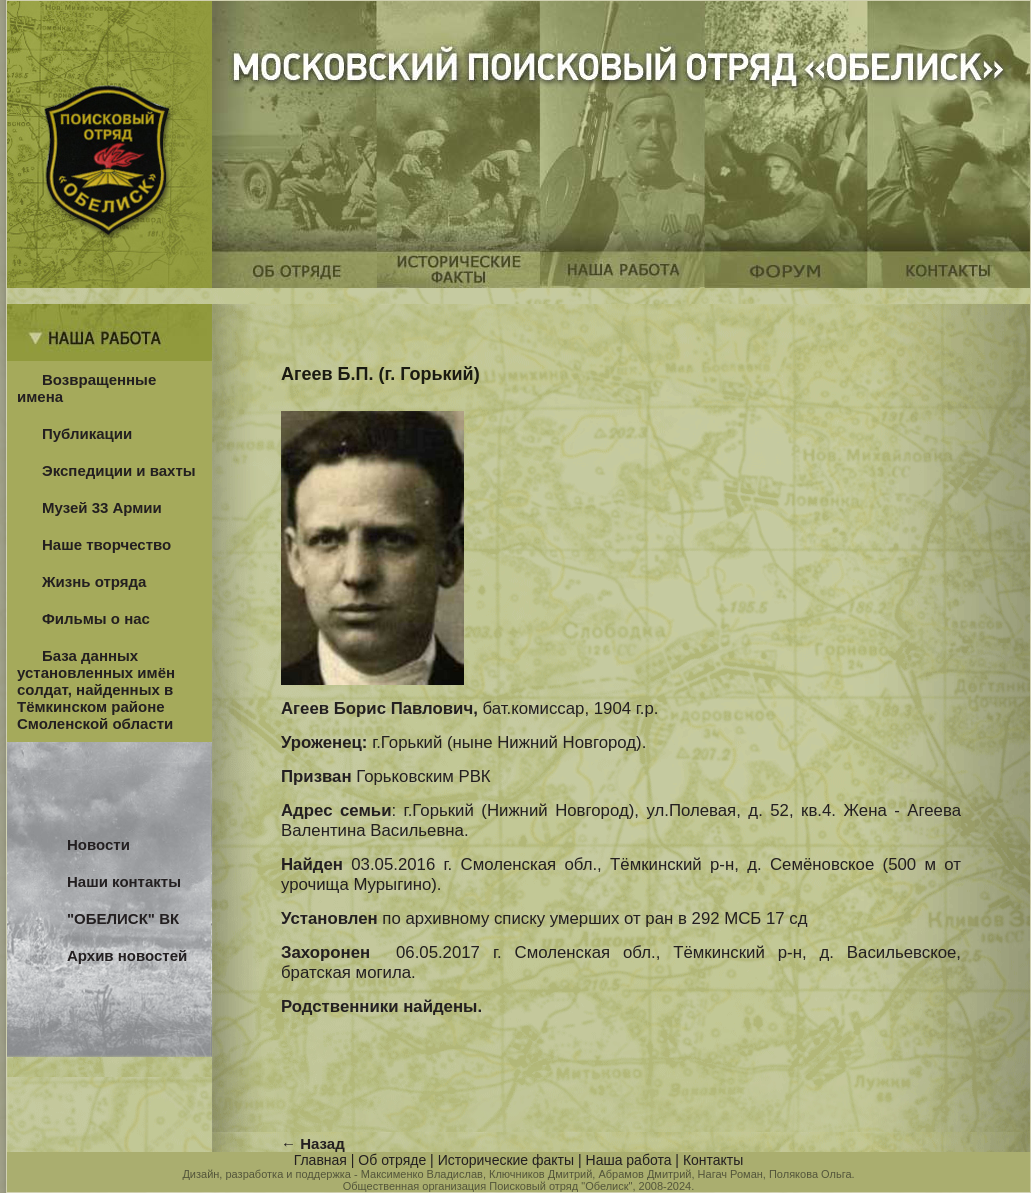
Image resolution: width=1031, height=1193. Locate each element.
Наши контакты (124, 881)
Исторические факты (506, 1160)
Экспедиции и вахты (119, 470)
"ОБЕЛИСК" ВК (123, 918)
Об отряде (392, 1160)
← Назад (313, 1143)
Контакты (713, 1160)
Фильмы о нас (96, 618)
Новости (98, 844)
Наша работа (629, 1160)
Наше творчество (106, 544)
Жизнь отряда (94, 581)
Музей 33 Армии (102, 507)
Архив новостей (127, 955)
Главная (320, 1160)
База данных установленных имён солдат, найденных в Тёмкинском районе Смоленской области (96, 689)
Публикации (87, 433)
